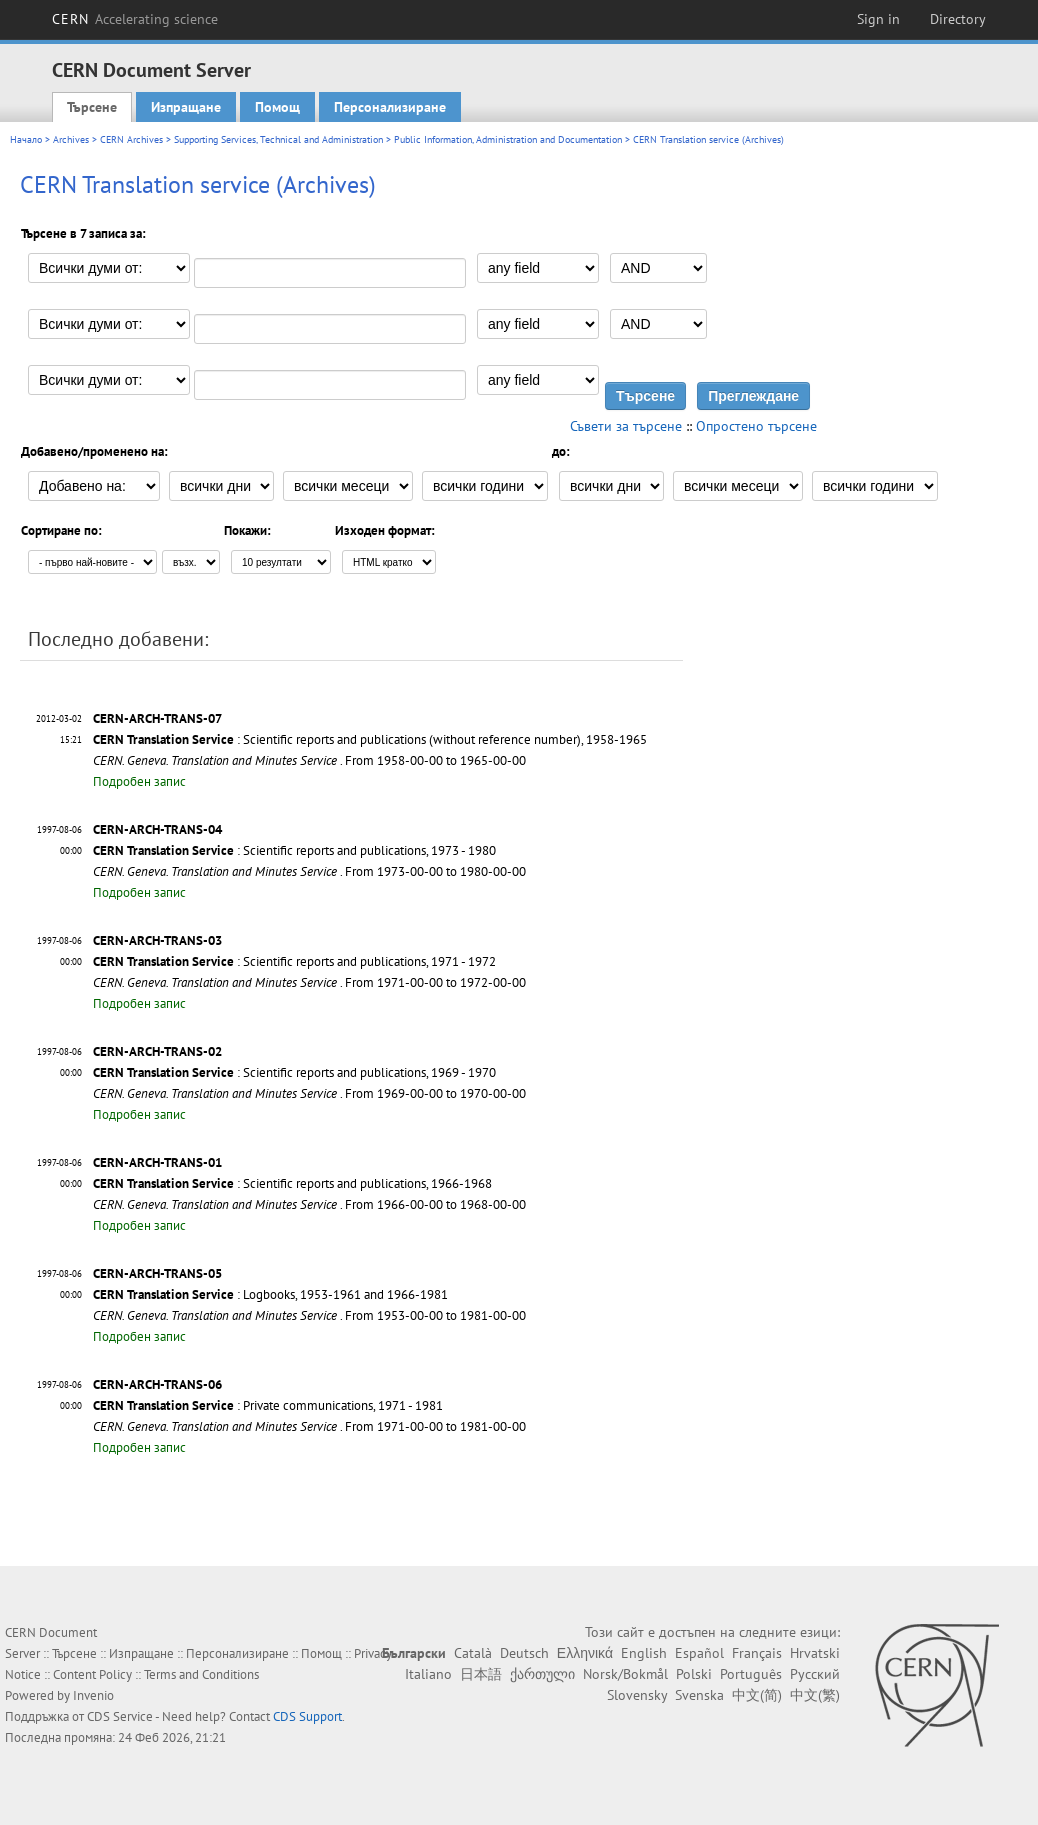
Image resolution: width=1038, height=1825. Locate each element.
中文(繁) (815, 1695)
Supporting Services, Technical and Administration (278, 139)
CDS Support (307, 1716)
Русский (815, 1674)
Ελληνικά (585, 1653)
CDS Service (120, 1716)
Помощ (277, 107)
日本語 (481, 1674)
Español (699, 1653)
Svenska (699, 1695)
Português (751, 1674)
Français (757, 1653)
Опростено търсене (756, 426)
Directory (958, 19)
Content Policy (92, 1674)
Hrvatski (815, 1653)
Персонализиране (390, 107)
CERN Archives (131, 139)
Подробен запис (139, 781)
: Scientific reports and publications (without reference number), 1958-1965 (370, 739)
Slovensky (637, 1695)
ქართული (542, 1674)
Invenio (93, 1695)
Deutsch (524, 1653)
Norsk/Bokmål (625, 1674)
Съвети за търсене (626, 426)
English (644, 1653)
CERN (135, 19)
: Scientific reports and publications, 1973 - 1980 (294, 850)
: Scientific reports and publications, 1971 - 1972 (294, 961)
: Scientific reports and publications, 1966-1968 (292, 1183)
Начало (26, 139)
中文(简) (757, 1695)
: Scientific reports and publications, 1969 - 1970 (294, 1072)
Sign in (878, 19)
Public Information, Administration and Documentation (508, 139)
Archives (71, 139)
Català (473, 1653)
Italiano (428, 1674)
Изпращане (186, 107)
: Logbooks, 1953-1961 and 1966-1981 (270, 1294)
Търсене (92, 107)
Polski (694, 1674)
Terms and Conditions (201, 1674)
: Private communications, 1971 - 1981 (268, 1405)
